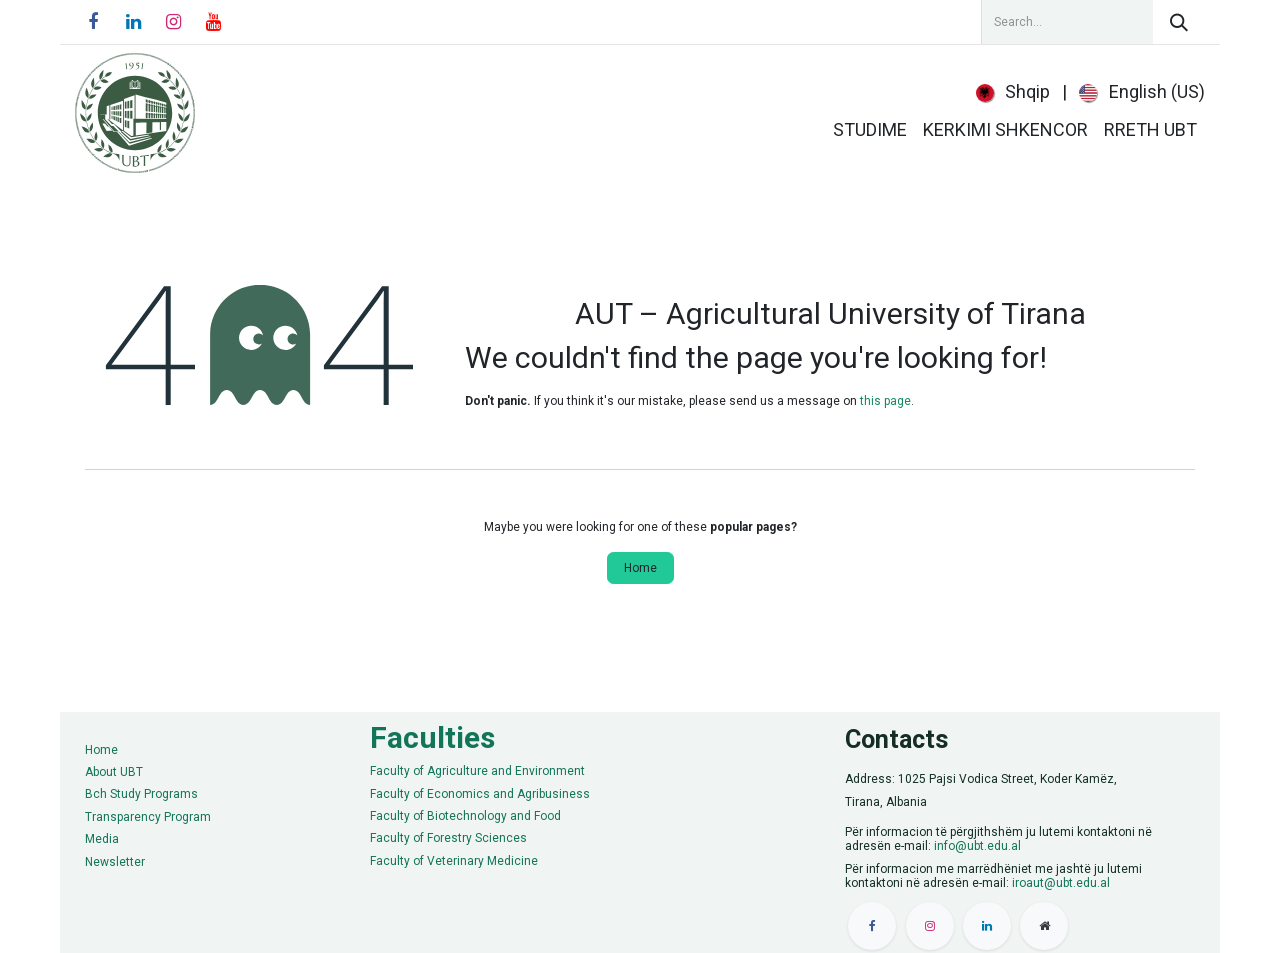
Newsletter (115, 862)
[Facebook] (93, 22)
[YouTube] (213, 22)
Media (102, 839)
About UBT (114, 772)
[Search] (1179, 22)
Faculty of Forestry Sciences (448, 838)
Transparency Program (148, 817)
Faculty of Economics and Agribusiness (480, 794)
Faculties (432, 737)
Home (640, 568)
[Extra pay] (1044, 926)
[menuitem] (1013, 91)
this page (885, 401)
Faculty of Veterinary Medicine (454, 861)
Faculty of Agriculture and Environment (477, 771)
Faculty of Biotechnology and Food (465, 816)
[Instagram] (173, 22)
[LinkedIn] (133, 22)
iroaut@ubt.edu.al (1061, 883)
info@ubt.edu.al (977, 846)
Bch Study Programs (141, 794)
